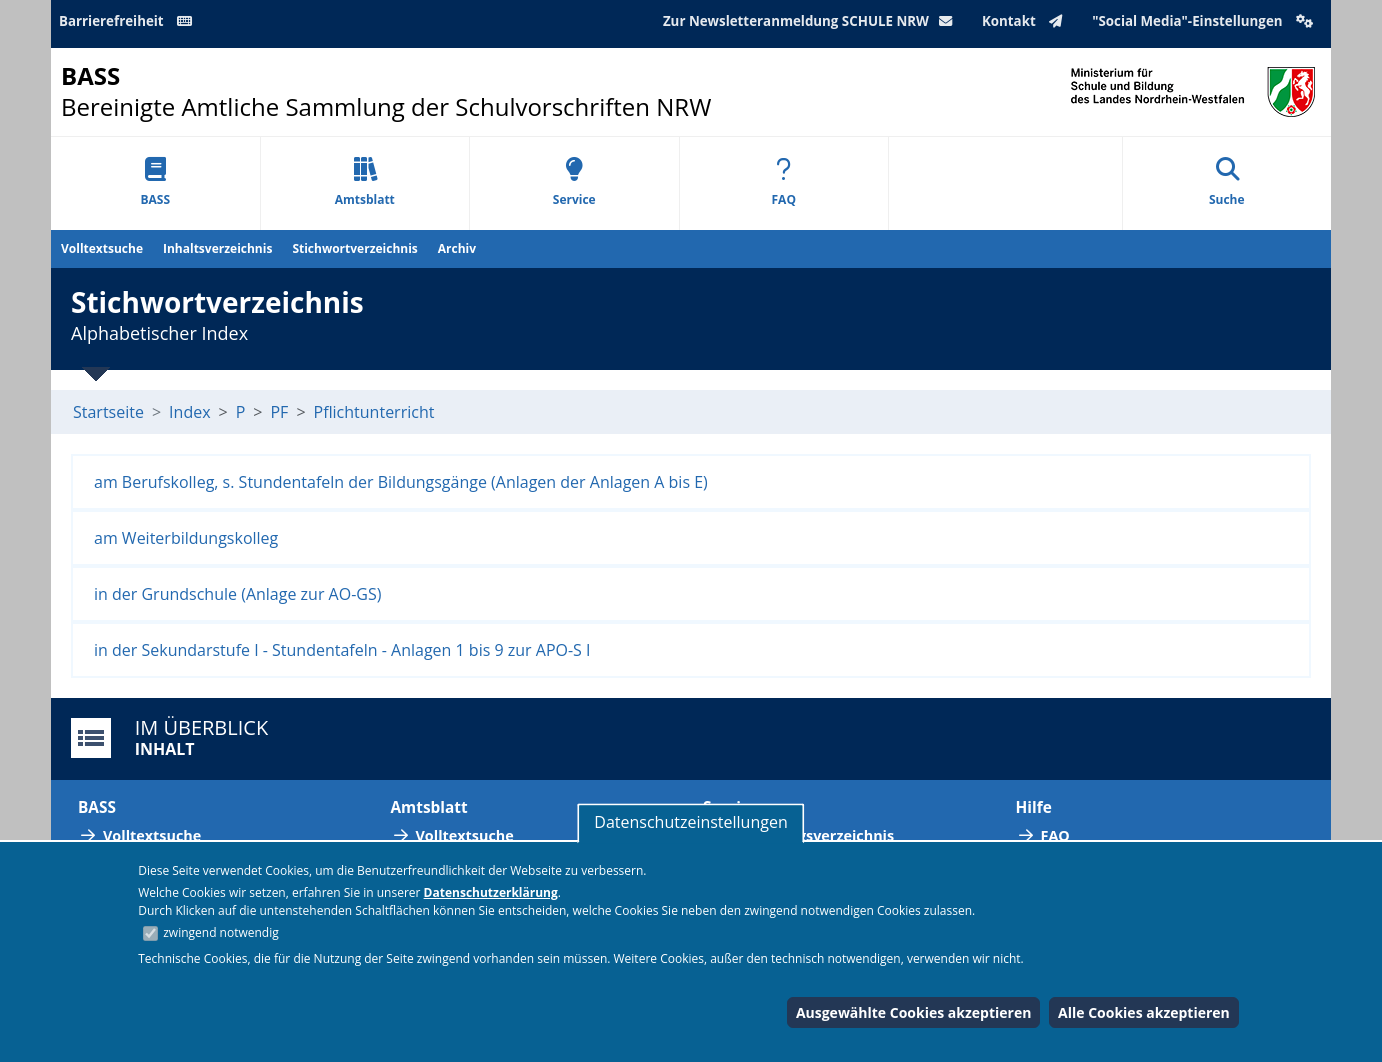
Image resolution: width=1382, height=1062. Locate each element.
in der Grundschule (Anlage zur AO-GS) (237, 594)
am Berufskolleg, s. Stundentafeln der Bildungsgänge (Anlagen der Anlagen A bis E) (401, 482)
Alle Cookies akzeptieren (1144, 1012)
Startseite (108, 412)
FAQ (784, 182)
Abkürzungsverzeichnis (811, 835)
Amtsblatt (365, 182)
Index (189, 412)
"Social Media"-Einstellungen (1205, 21)
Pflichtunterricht (374, 412)
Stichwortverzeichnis (354, 248)
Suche (1227, 182)
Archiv (457, 248)
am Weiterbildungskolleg (186, 538)
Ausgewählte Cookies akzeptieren (914, 1012)
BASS (155, 182)
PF (279, 412)
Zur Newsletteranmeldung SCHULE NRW (812, 21)
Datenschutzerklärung (491, 892)
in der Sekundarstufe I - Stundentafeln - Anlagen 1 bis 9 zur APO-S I (342, 650)
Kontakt (1026, 21)
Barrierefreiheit (129, 21)
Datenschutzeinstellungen (690, 822)
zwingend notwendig (221, 932)
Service (574, 182)
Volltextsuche (102, 248)
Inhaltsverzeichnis (217, 248)
